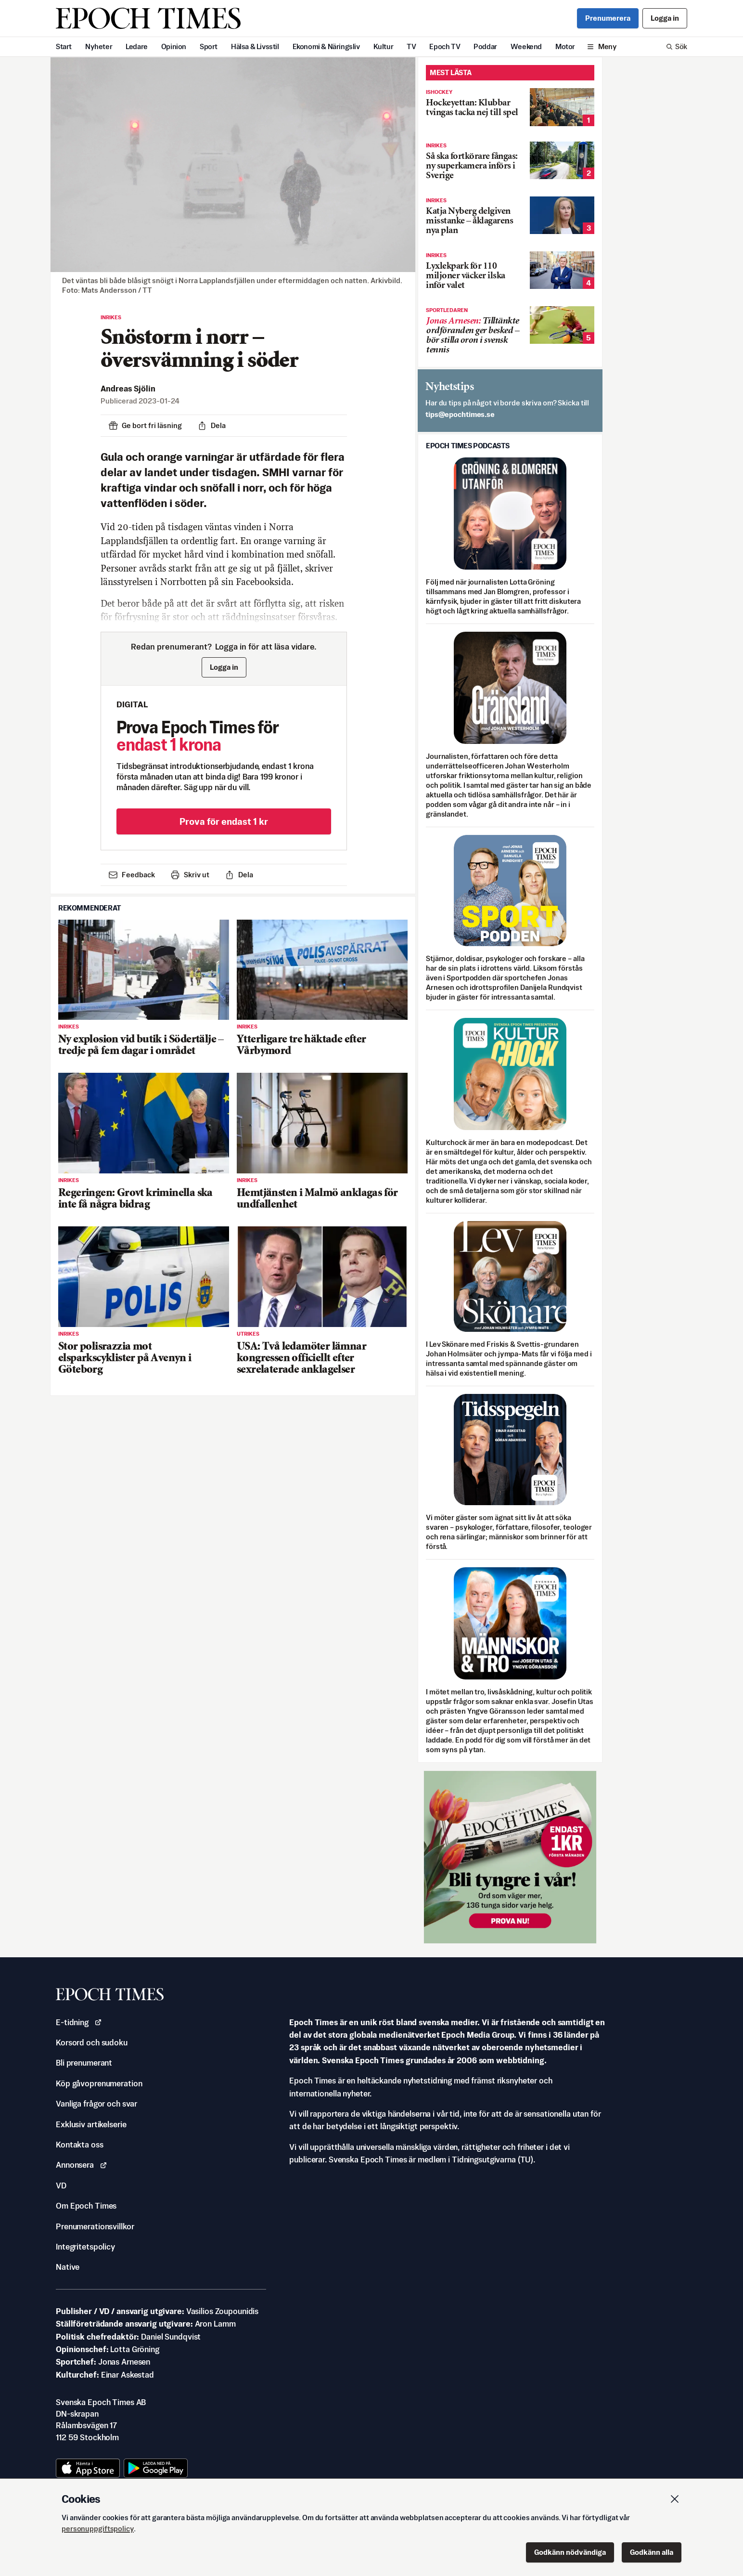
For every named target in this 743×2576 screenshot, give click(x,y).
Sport (209, 46)
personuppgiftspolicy (98, 2528)
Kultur (383, 46)
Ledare (137, 46)
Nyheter (98, 46)
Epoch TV (444, 46)
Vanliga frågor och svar (96, 2103)
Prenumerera (607, 18)
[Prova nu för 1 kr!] (510, 1857)
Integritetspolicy (85, 2246)
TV (411, 46)
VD (61, 2185)
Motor (565, 46)
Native (67, 2267)
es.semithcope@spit (460, 414)
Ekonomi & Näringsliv (326, 46)
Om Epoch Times (86, 2206)
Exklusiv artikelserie (91, 2124)
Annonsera (81, 2165)
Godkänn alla (651, 2552)
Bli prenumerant (84, 2063)
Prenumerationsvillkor (95, 2226)
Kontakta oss (79, 2144)
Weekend (526, 46)
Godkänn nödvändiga (570, 2552)
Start (64, 46)
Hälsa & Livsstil (255, 46)
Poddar (485, 46)
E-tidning (79, 2022)
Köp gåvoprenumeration (99, 2083)
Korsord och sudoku (92, 2042)
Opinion (173, 46)
